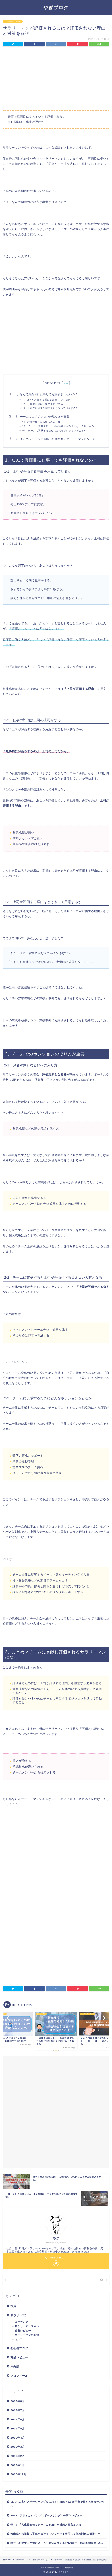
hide (66, 383)
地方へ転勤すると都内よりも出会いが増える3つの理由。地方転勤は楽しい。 (58, 2543)
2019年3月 (18, 2446)
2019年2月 (18, 2455)
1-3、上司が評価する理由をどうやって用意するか (50, 408)
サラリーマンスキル (13, 21)
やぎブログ (56, 7)
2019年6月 (18, 2419)
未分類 (15, 2366)
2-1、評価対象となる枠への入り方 (41, 422)
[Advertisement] (56, 79)
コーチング (21, 2321)
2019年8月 (18, 2401)
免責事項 (69, 2568)
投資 (13, 2306)
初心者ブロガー (21, 2348)
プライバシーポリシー (49, 2568)
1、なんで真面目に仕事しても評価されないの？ (47, 394)
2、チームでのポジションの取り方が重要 (42, 416)
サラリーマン (19, 2315)
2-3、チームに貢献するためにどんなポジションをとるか (54, 430)
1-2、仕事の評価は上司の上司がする (42, 403)
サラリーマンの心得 (27, 2335)
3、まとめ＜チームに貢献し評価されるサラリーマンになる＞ (56, 439)
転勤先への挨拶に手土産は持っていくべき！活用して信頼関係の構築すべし (57, 2533)
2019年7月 (18, 2410)
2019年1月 (18, 2465)
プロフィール (19, 2375)
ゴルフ (19, 2339)
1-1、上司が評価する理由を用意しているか (46, 399)
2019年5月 (18, 2428)
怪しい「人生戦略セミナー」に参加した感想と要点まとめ (46, 2524)
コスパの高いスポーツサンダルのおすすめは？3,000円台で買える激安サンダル (58, 2504)
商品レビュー (19, 2357)
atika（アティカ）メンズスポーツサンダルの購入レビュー (46, 2515)
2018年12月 (19, 2474)
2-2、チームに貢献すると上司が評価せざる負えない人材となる (58, 426)
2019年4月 (18, 2437)
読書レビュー (23, 2330)
